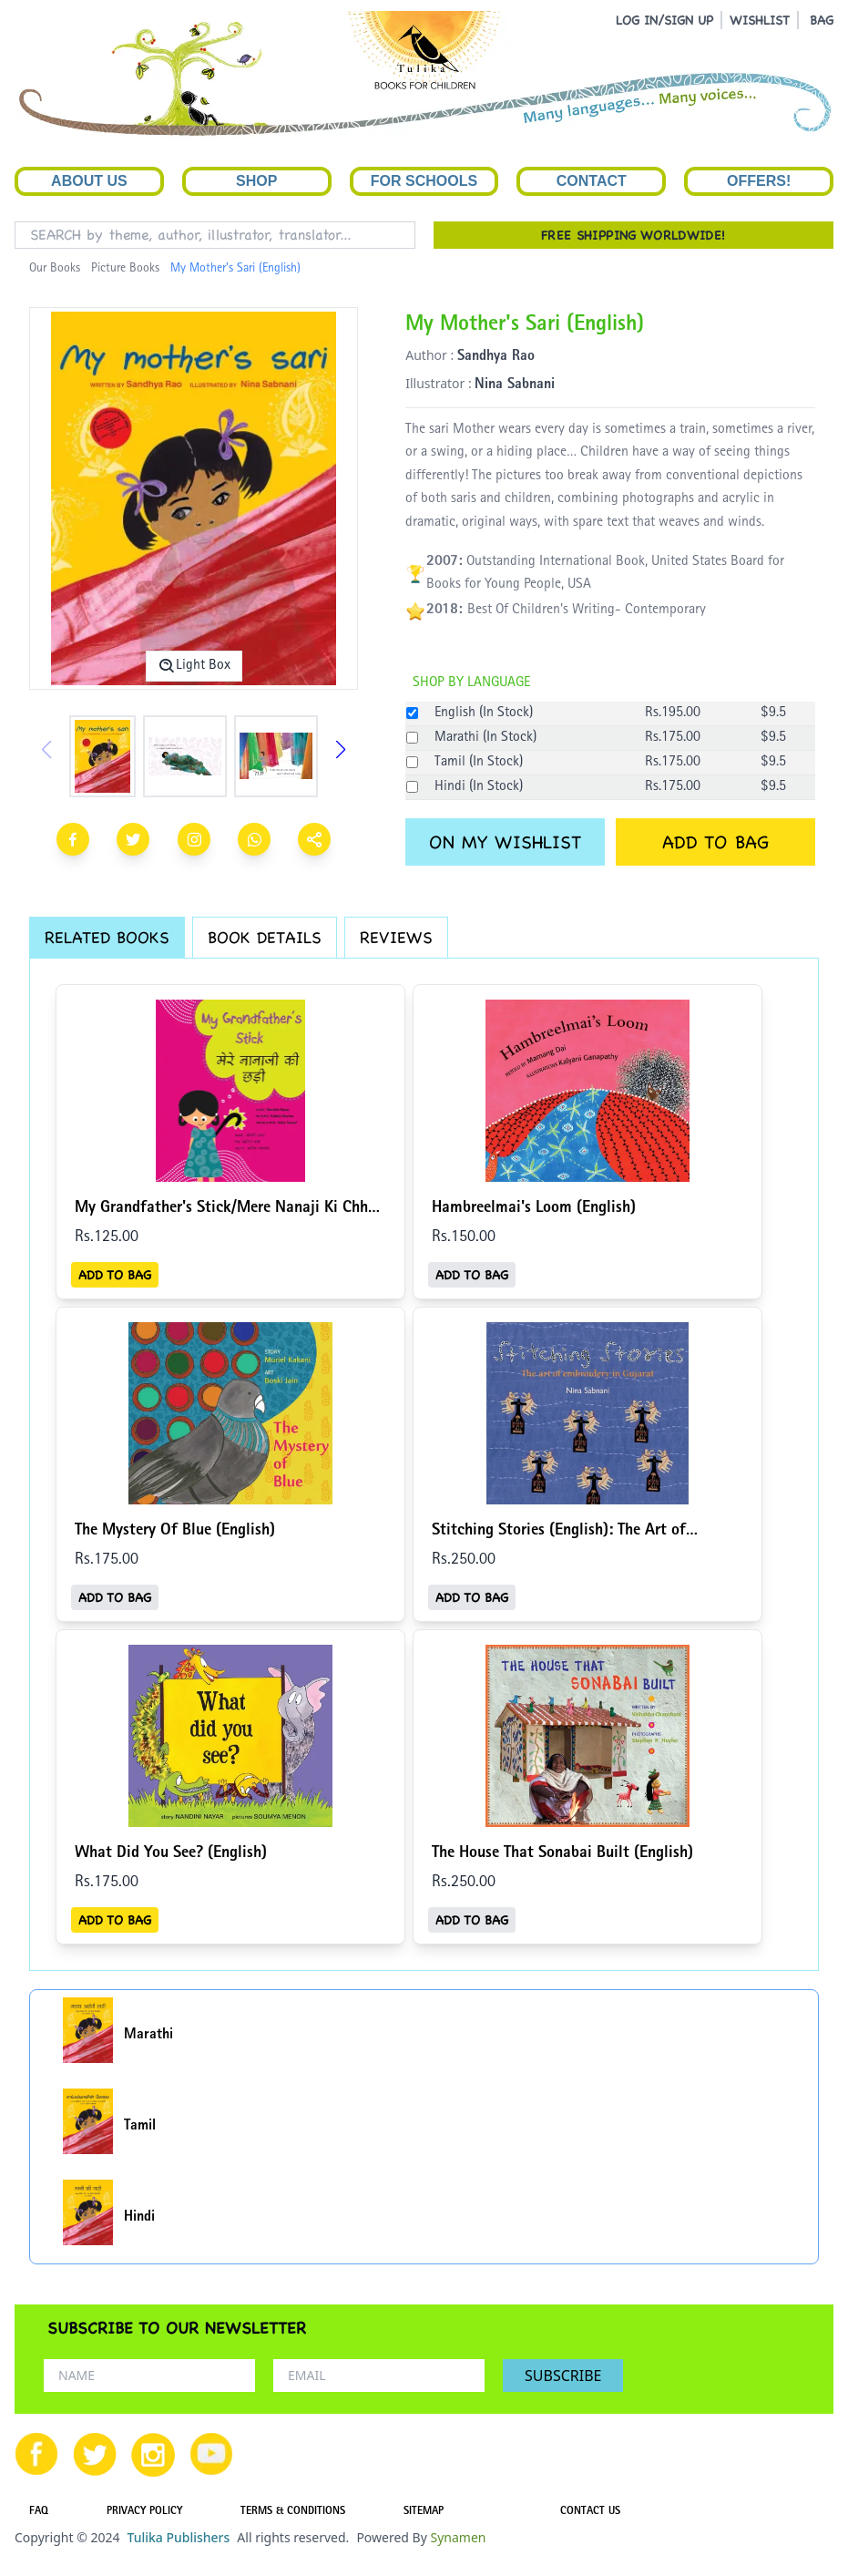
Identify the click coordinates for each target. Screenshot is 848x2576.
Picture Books (125, 268)
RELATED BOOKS (107, 937)
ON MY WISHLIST (505, 842)
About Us (89, 181)
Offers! (759, 181)
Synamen (457, 2537)
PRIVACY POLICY (144, 2512)
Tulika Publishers (178, 2537)
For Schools (424, 181)
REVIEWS (396, 937)
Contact (592, 181)
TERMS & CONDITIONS (292, 2512)
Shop (256, 181)
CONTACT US (590, 2512)
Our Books (54, 268)
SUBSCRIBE (563, 2376)
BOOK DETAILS (265, 937)
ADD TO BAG (715, 842)
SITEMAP (424, 2512)
